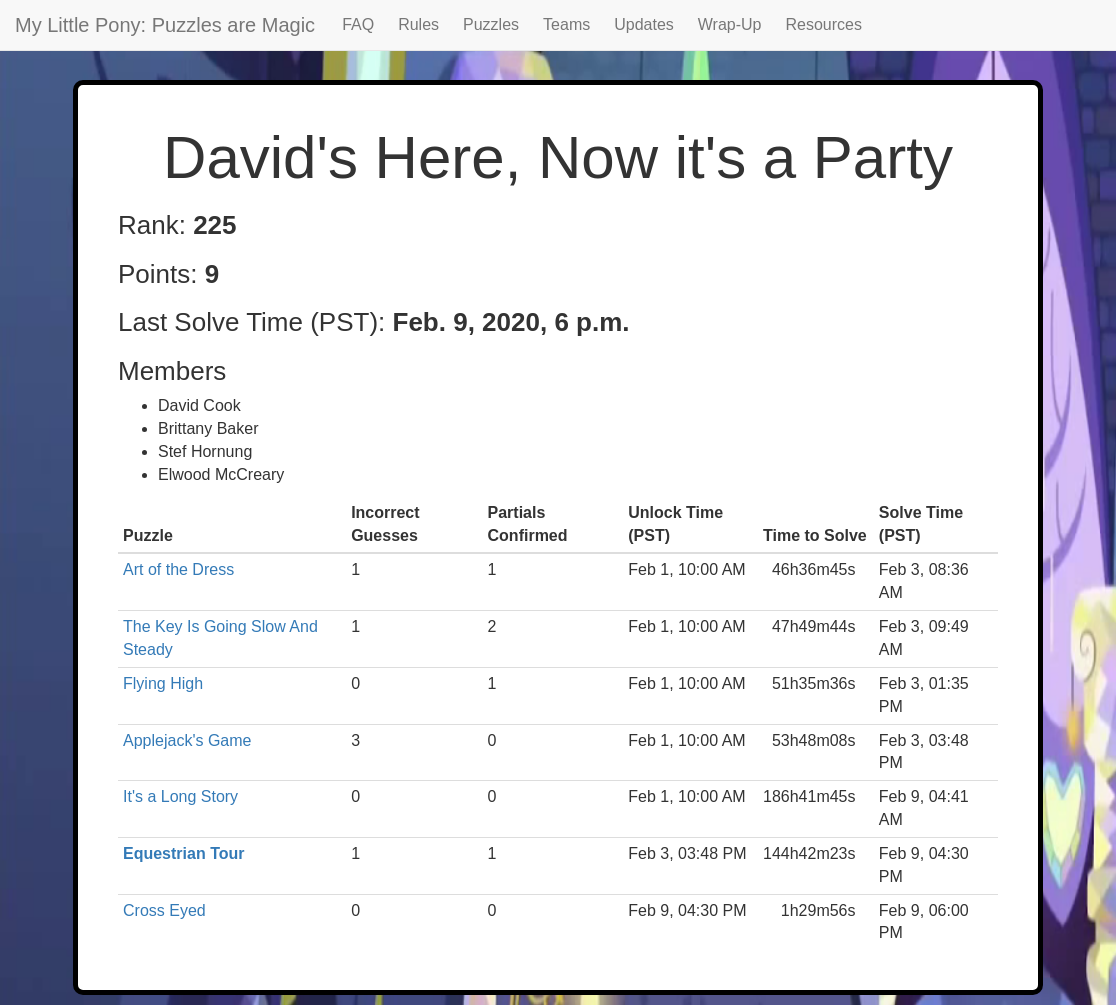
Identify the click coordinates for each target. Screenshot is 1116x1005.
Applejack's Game (187, 740)
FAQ (358, 24)
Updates (644, 24)
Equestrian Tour (184, 853)
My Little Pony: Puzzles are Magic (165, 25)
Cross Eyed (164, 910)
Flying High (163, 683)
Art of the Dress (178, 569)
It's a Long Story (180, 796)
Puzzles (491, 24)
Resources (824, 24)
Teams (566, 24)
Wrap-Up (730, 24)
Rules (418, 24)
